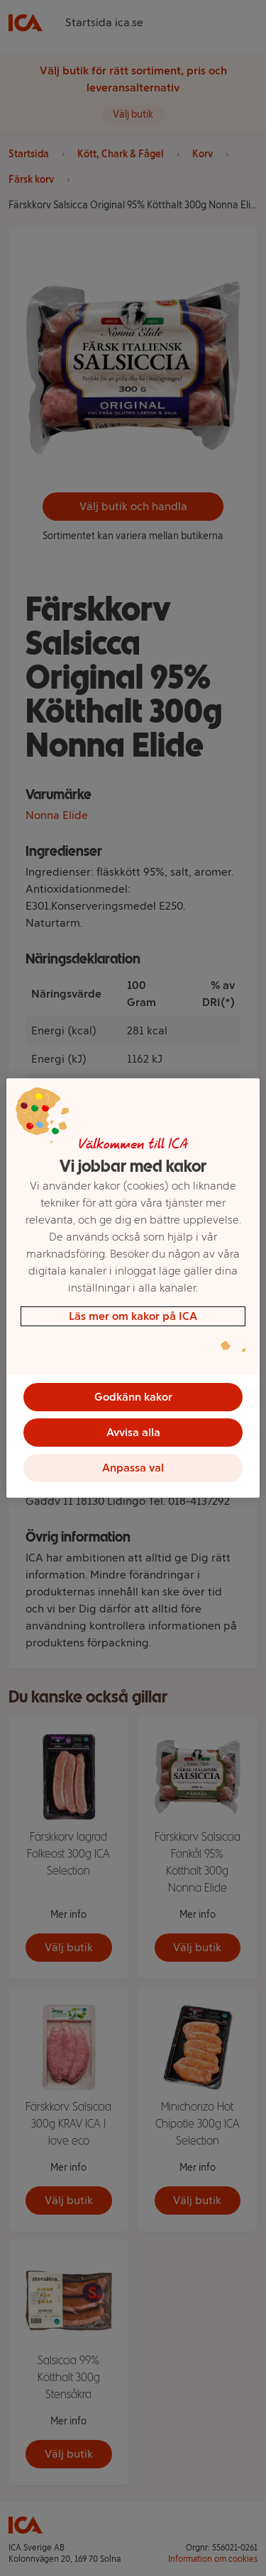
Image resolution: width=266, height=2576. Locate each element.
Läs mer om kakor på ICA (133, 1316)
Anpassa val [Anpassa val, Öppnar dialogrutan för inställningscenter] (133, 1467)
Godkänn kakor (133, 1396)
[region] (132, 1288)
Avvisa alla (133, 1432)
